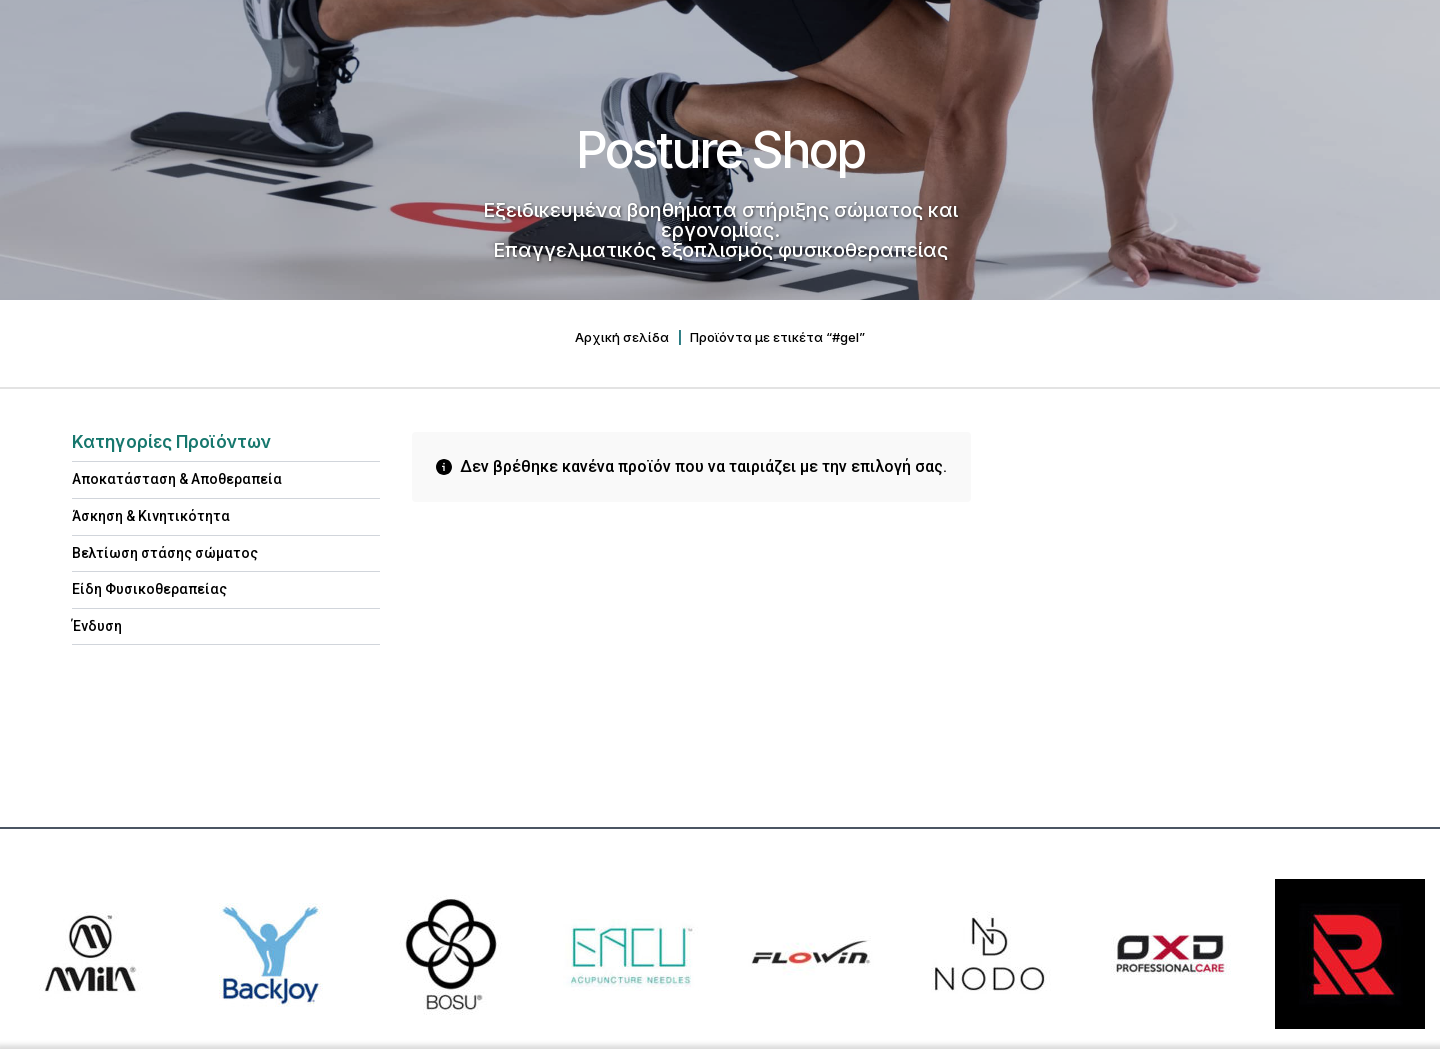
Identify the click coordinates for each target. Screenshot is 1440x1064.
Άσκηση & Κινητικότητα (151, 516)
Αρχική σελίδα (622, 337)
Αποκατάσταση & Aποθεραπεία (177, 479)
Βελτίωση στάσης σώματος (165, 553)
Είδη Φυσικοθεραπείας (149, 589)
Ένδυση (97, 626)
